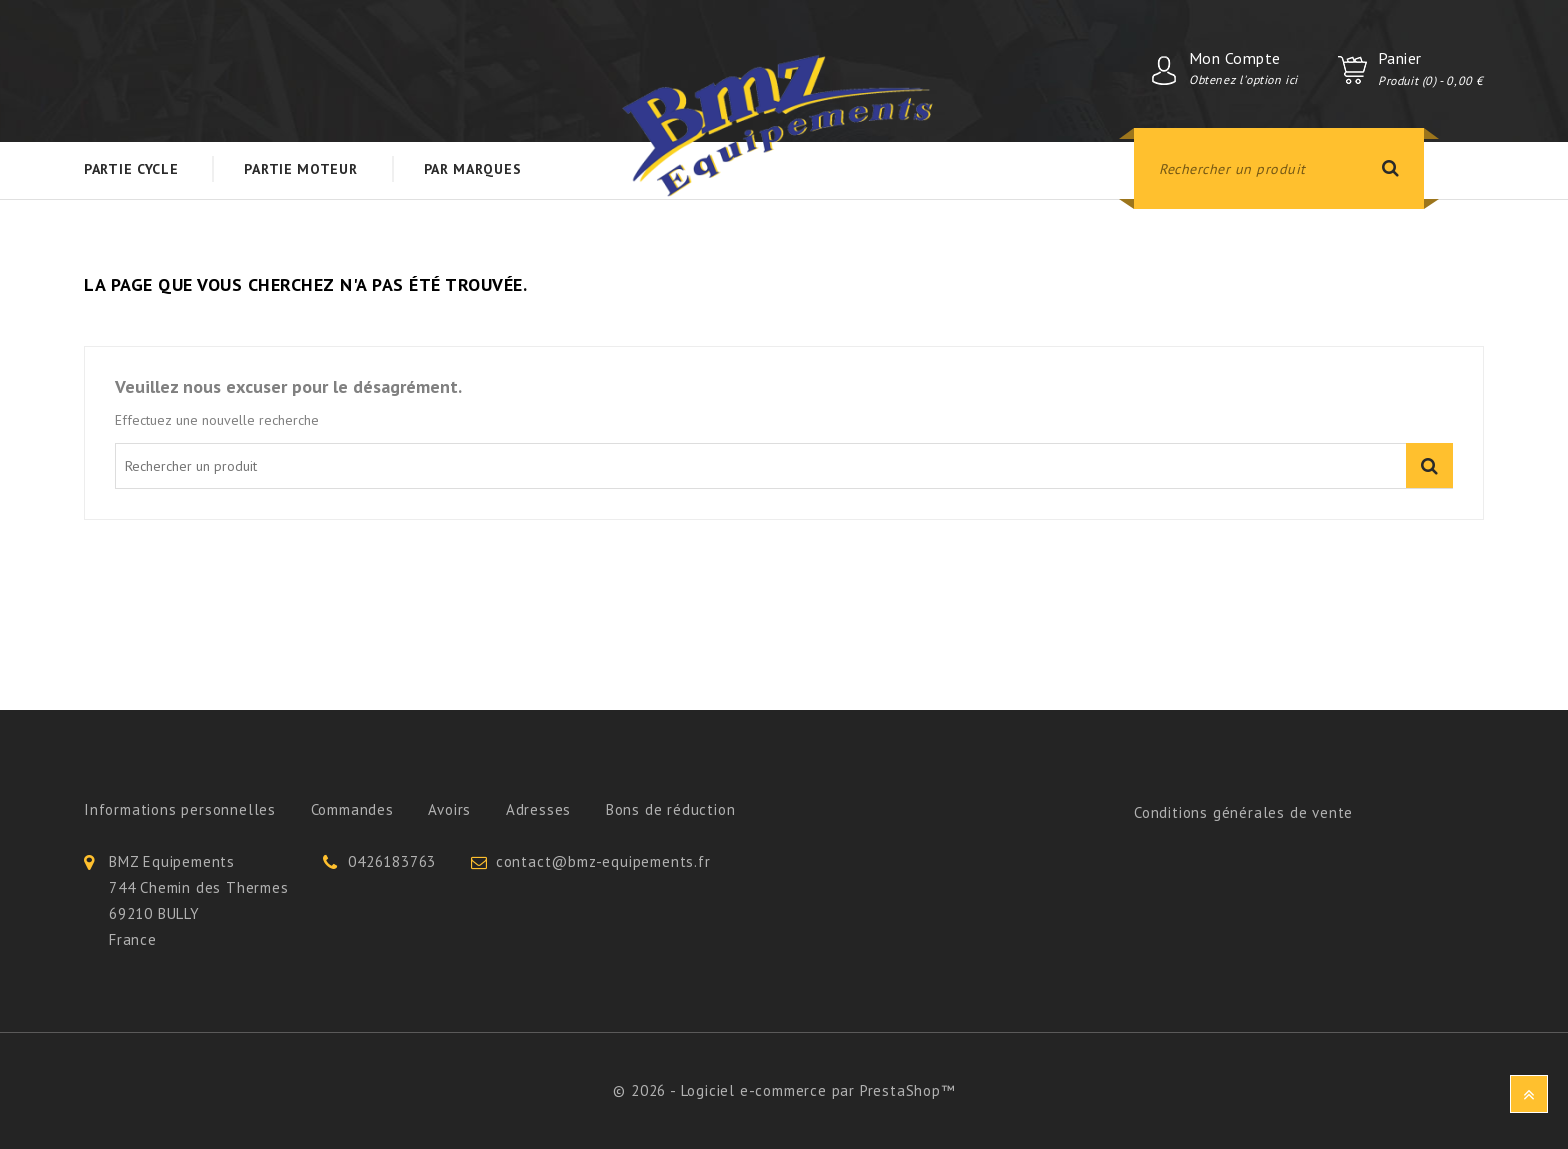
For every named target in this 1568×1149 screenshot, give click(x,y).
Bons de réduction (671, 809)
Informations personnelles (180, 809)
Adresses (538, 809)
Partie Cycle (131, 169)
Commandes (352, 809)
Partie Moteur (300, 169)
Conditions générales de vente (1243, 812)
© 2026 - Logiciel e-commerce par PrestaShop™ (783, 1090)
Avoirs (449, 809)
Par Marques (473, 169)
